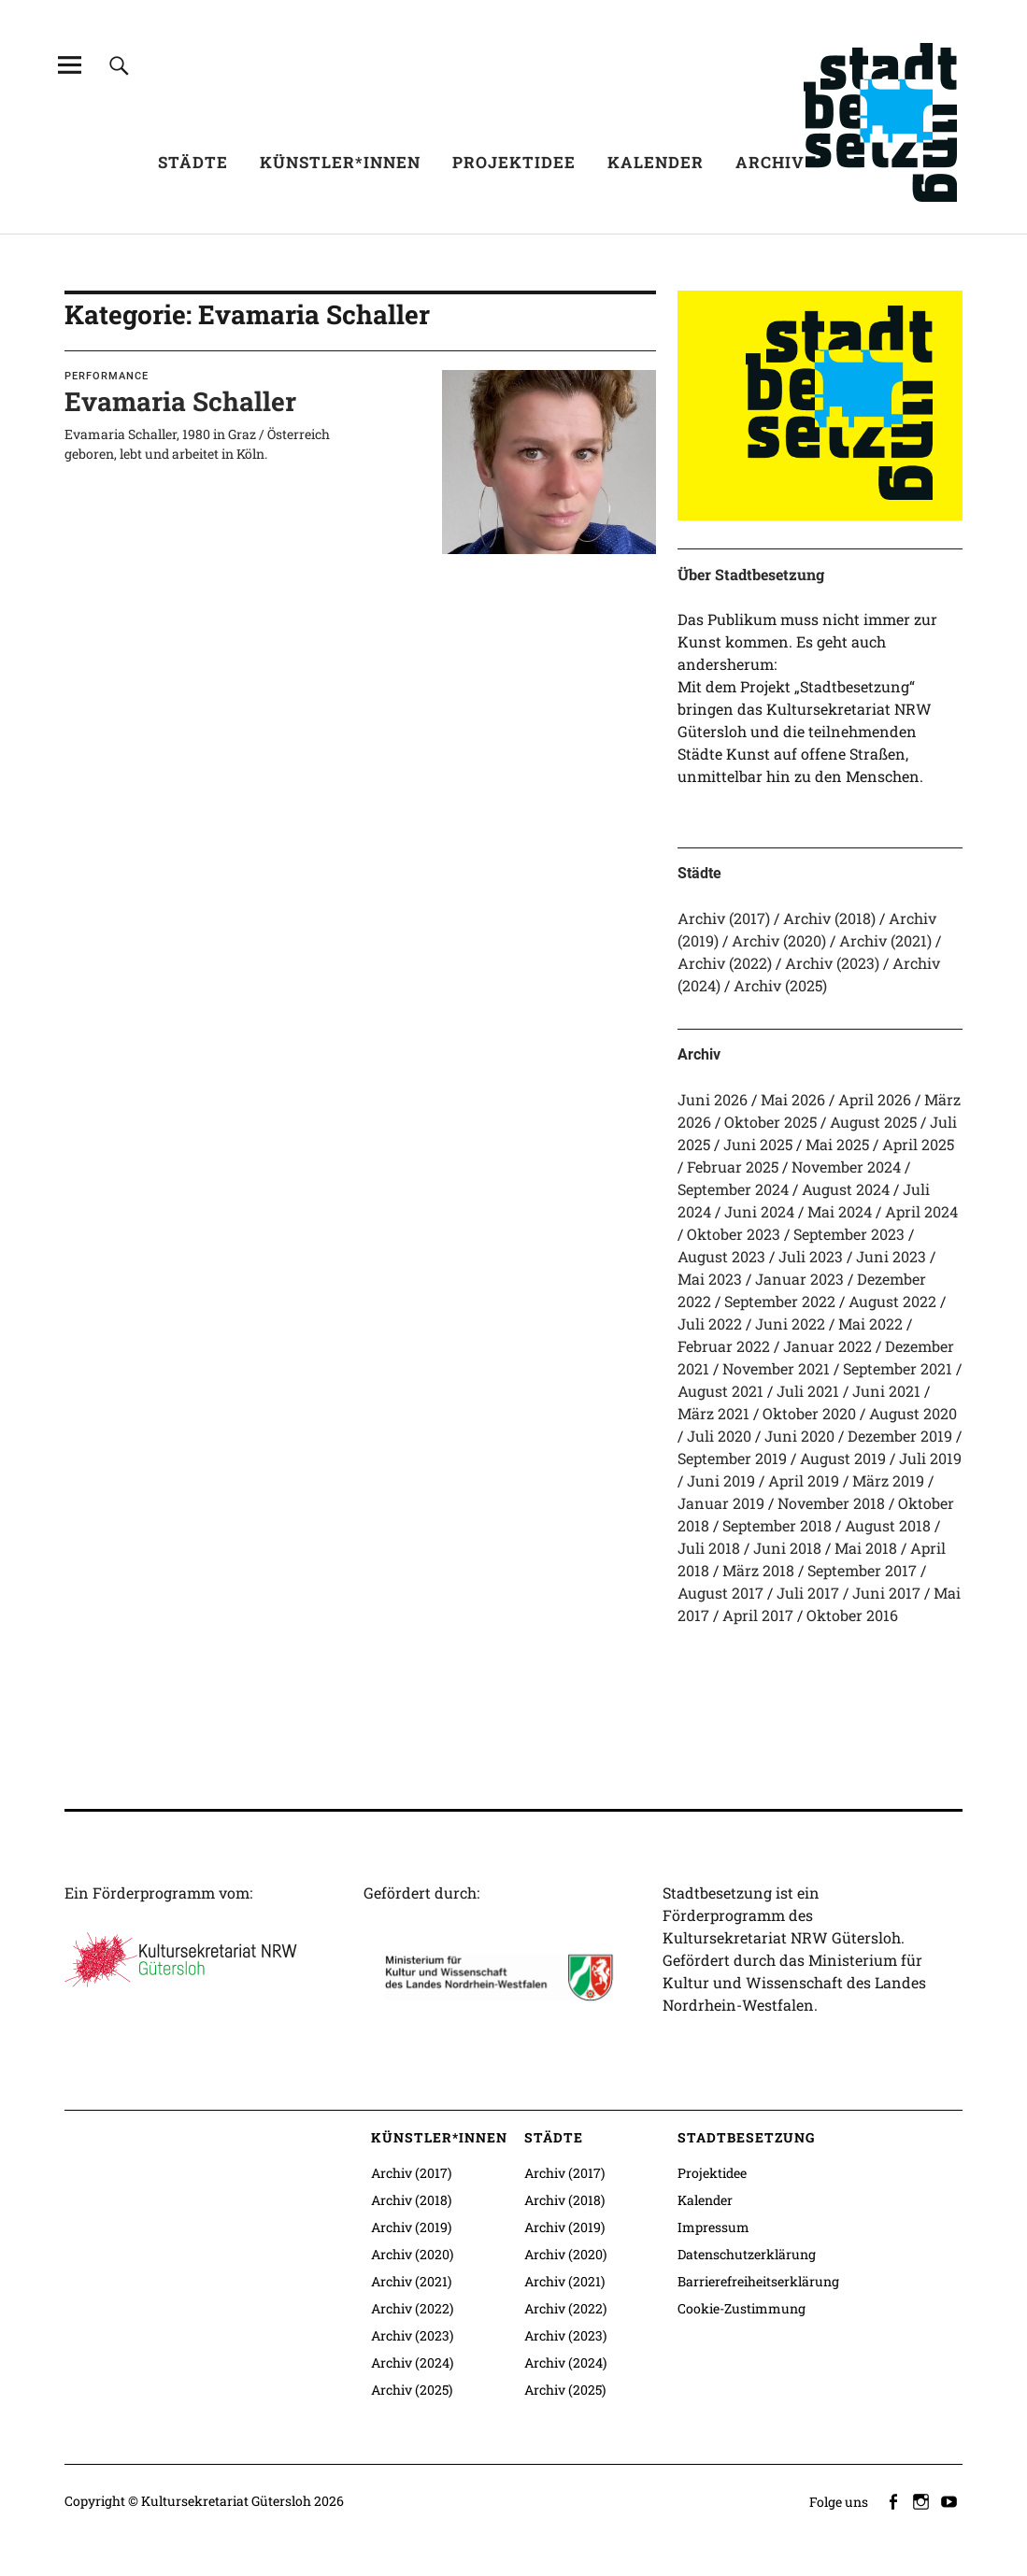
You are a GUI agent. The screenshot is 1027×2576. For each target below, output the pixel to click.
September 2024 (733, 1189)
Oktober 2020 (809, 1413)
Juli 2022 (710, 1323)
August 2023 (721, 1256)
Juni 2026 (713, 1099)
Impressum (713, 2227)
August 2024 (846, 1189)
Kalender (655, 162)
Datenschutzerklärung (747, 2254)
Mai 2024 (839, 1211)
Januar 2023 (799, 1278)
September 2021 (897, 1368)
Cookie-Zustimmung (742, 2308)
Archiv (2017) (724, 918)
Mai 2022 (870, 1323)
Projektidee (514, 162)
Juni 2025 (757, 1144)
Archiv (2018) (829, 918)
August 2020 (913, 1413)
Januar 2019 (721, 1503)
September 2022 (779, 1301)
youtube (950, 2500)
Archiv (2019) (411, 2227)
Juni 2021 (886, 1391)
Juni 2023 (891, 1256)
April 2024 (921, 1211)
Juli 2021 (808, 1391)
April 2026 (874, 1099)
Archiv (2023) (832, 963)
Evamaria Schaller (180, 401)
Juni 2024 (759, 1211)
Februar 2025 (732, 1166)
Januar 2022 (827, 1346)
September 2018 (777, 1525)
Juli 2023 (810, 1256)
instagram (922, 2500)
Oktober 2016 (852, 1615)
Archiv (770, 162)
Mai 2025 (837, 1144)
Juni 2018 (787, 1548)
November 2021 (776, 1368)
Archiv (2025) (780, 985)
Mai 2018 (865, 1548)
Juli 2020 (719, 1435)
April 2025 (918, 1144)
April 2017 (757, 1615)
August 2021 (720, 1391)
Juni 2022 (790, 1323)
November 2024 (846, 1166)
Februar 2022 (724, 1346)
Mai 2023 (710, 1278)
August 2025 (873, 1121)
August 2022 (892, 1301)
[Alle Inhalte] (70, 65)
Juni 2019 (721, 1480)
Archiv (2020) (779, 940)
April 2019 (803, 1480)
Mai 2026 (793, 1099)
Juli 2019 (930, 1458)
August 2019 (843, 1458)
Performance (106, 376)
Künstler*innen (340, 162)
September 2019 (732, 1458)
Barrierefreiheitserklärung (758, 2281)
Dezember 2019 (900, 1435)
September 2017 (862, 1570)
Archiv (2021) (885, 940)
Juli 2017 (808, 1592)
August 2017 (720, 1592)
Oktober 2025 (770, 1121)
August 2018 (888, 1525)
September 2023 (849, 1234)
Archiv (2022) (725, 963)
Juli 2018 (709, 1548)
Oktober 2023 (733, 1234)
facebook (894, 2500)
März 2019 (888, 1480)
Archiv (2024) (412, 2362)
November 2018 (831, 1503)
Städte (193, 162)
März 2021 (713, 1413)
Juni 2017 (886, 1592)
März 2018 (758, 1570)
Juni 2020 (799, 1435)
